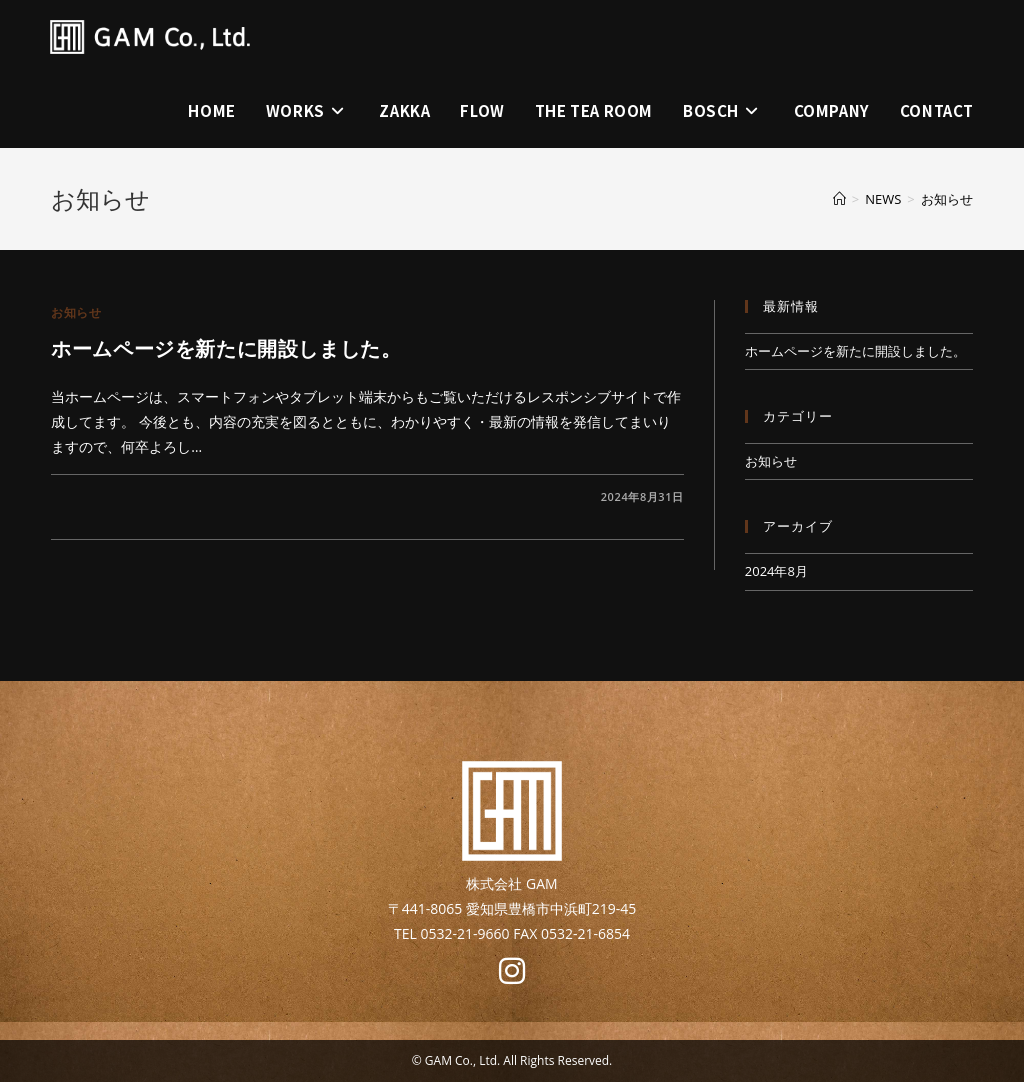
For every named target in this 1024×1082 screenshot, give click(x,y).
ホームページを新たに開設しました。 (226, 348)
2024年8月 (776, 571)
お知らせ (947, 199)
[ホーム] (839, 199)
